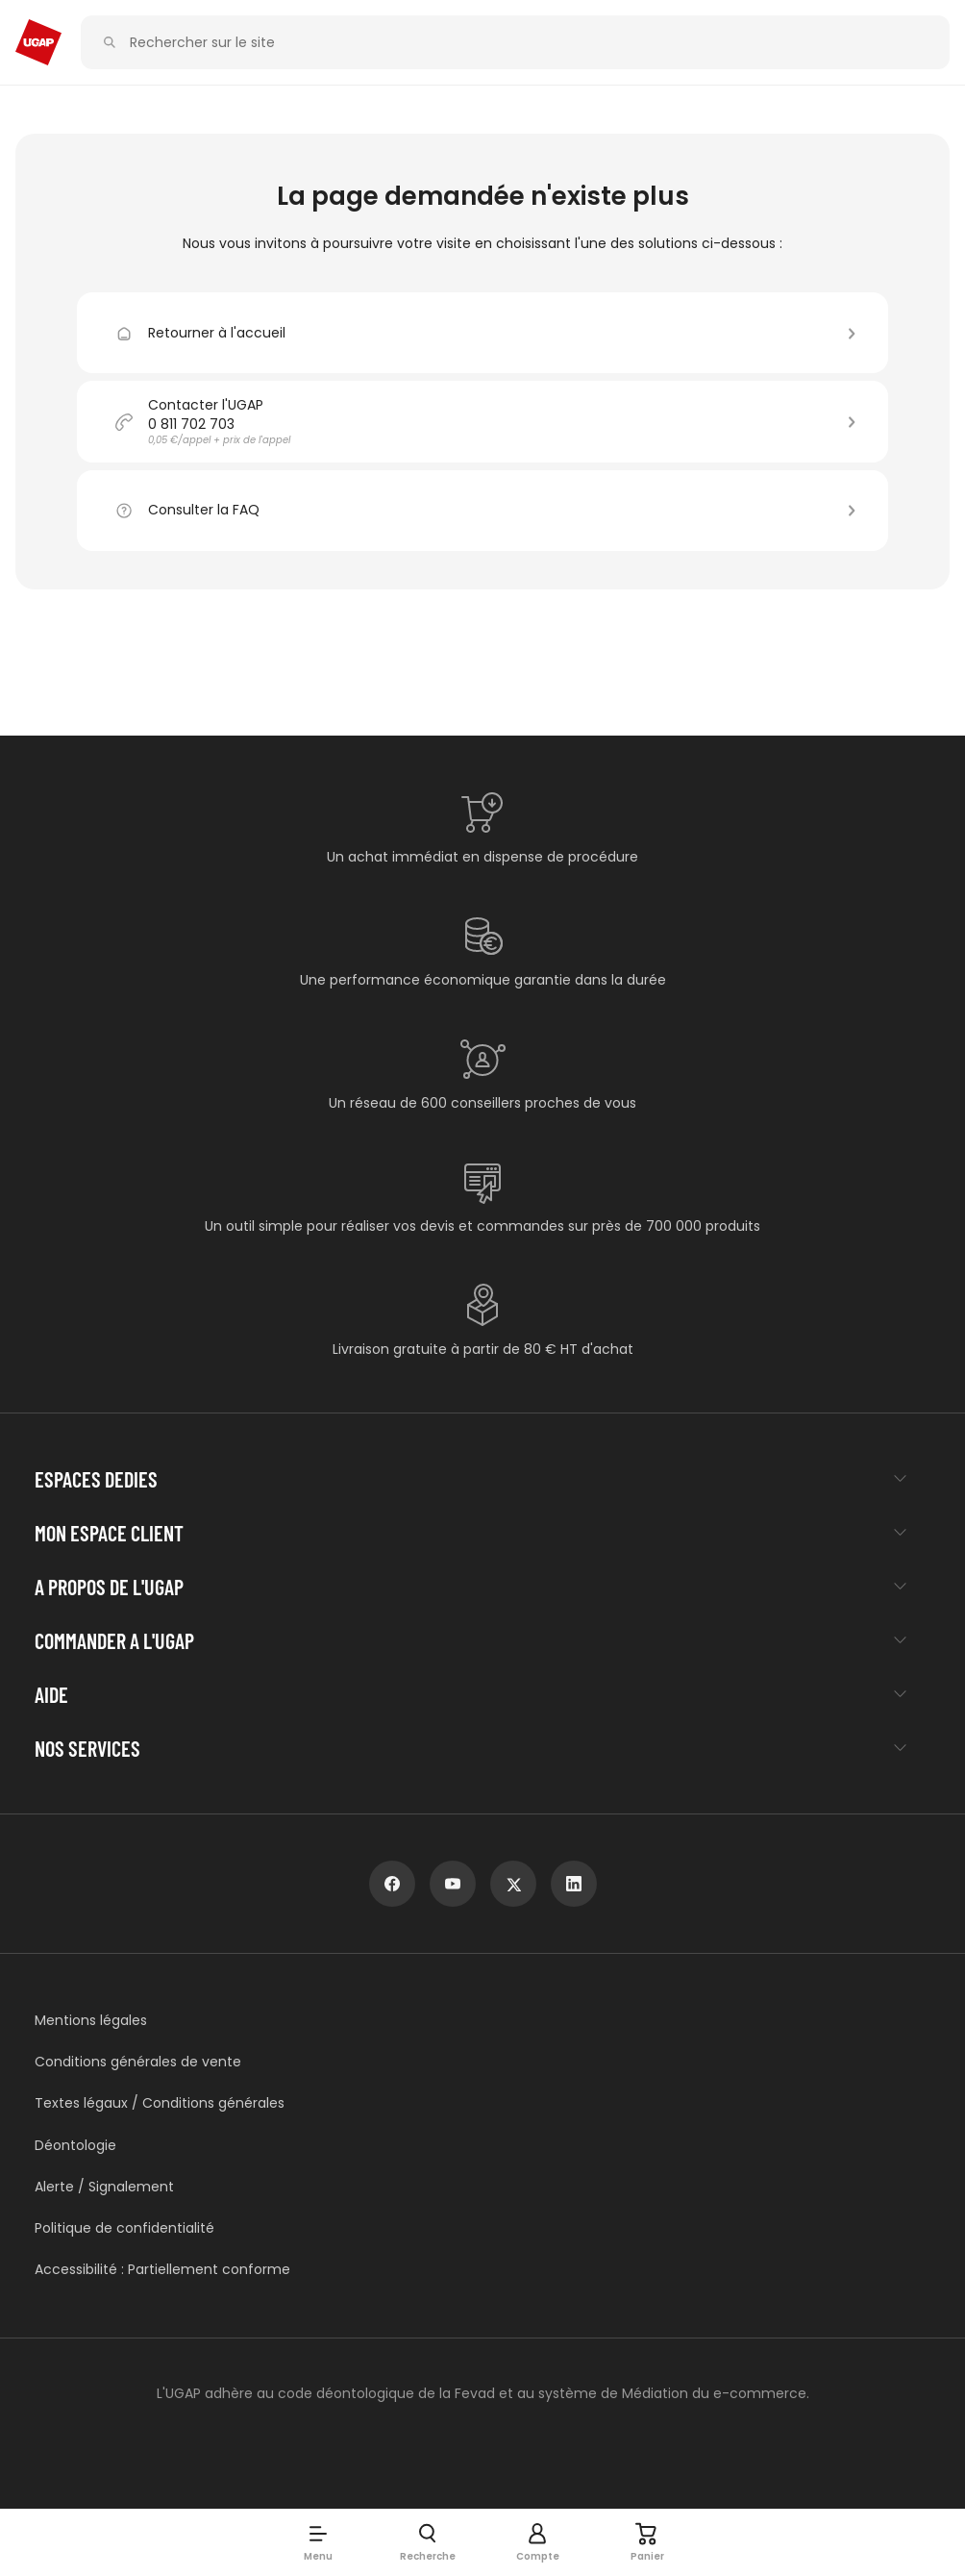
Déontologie (75, 2146)
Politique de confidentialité (124, 2228)
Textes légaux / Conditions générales (160, 2103)
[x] (513, 1884)
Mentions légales (91, 2021)
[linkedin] (574, 1884)
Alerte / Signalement (104, 2187)
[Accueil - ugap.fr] (38, 42)
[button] (318, 2542)
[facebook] (392, 1884)
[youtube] (453, 1884)
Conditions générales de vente (138, 2062)
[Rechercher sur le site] (526, 43)
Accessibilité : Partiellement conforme (162, 2270)
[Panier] (647, 2542)
